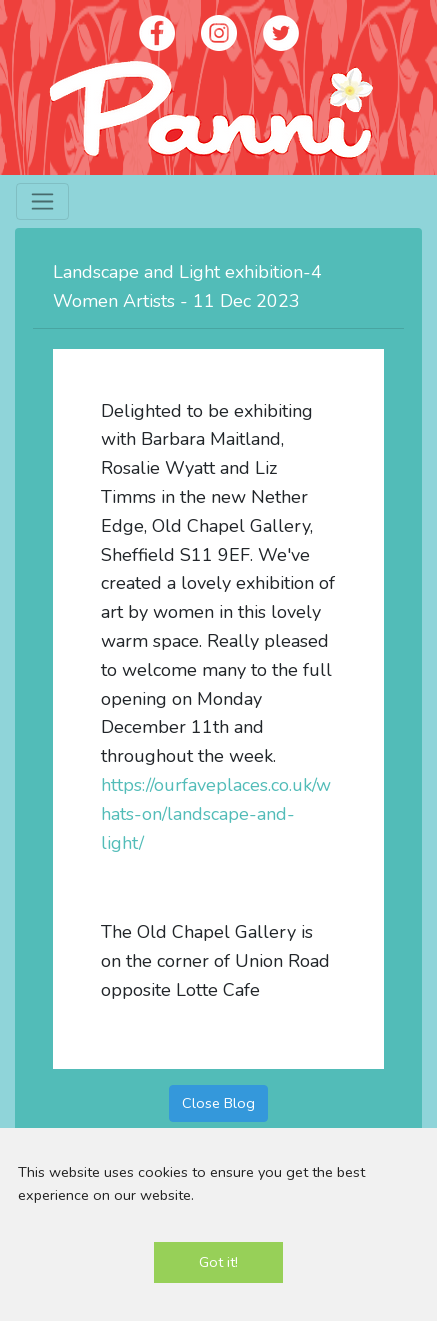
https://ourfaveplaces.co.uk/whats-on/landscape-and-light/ (216, 814)
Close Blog (218, 1103)
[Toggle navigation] (42, 201)
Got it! (218, 1262)
